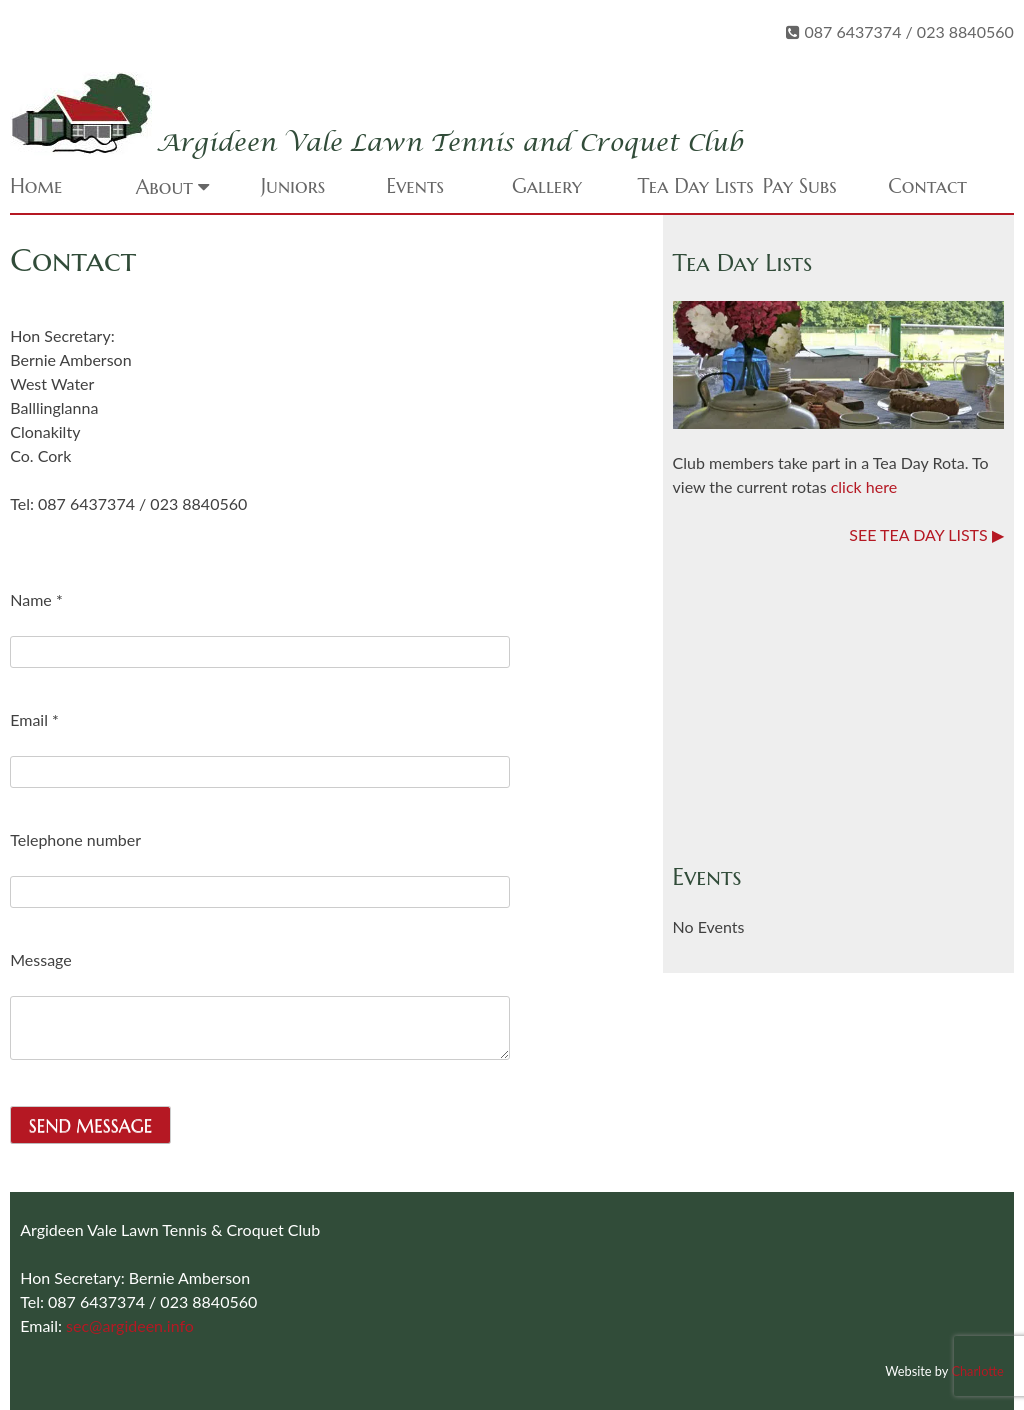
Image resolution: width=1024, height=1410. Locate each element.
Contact (927, 186)
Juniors (293, 186)
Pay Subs (800, 186)
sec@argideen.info (130, 1325)
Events (415, 186)
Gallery (547, 186)
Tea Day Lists (695, 186)
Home (36, 186)
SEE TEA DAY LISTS (918, 534)
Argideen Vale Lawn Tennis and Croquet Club (449, 143)
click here (864, 486)
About (164, 187)
